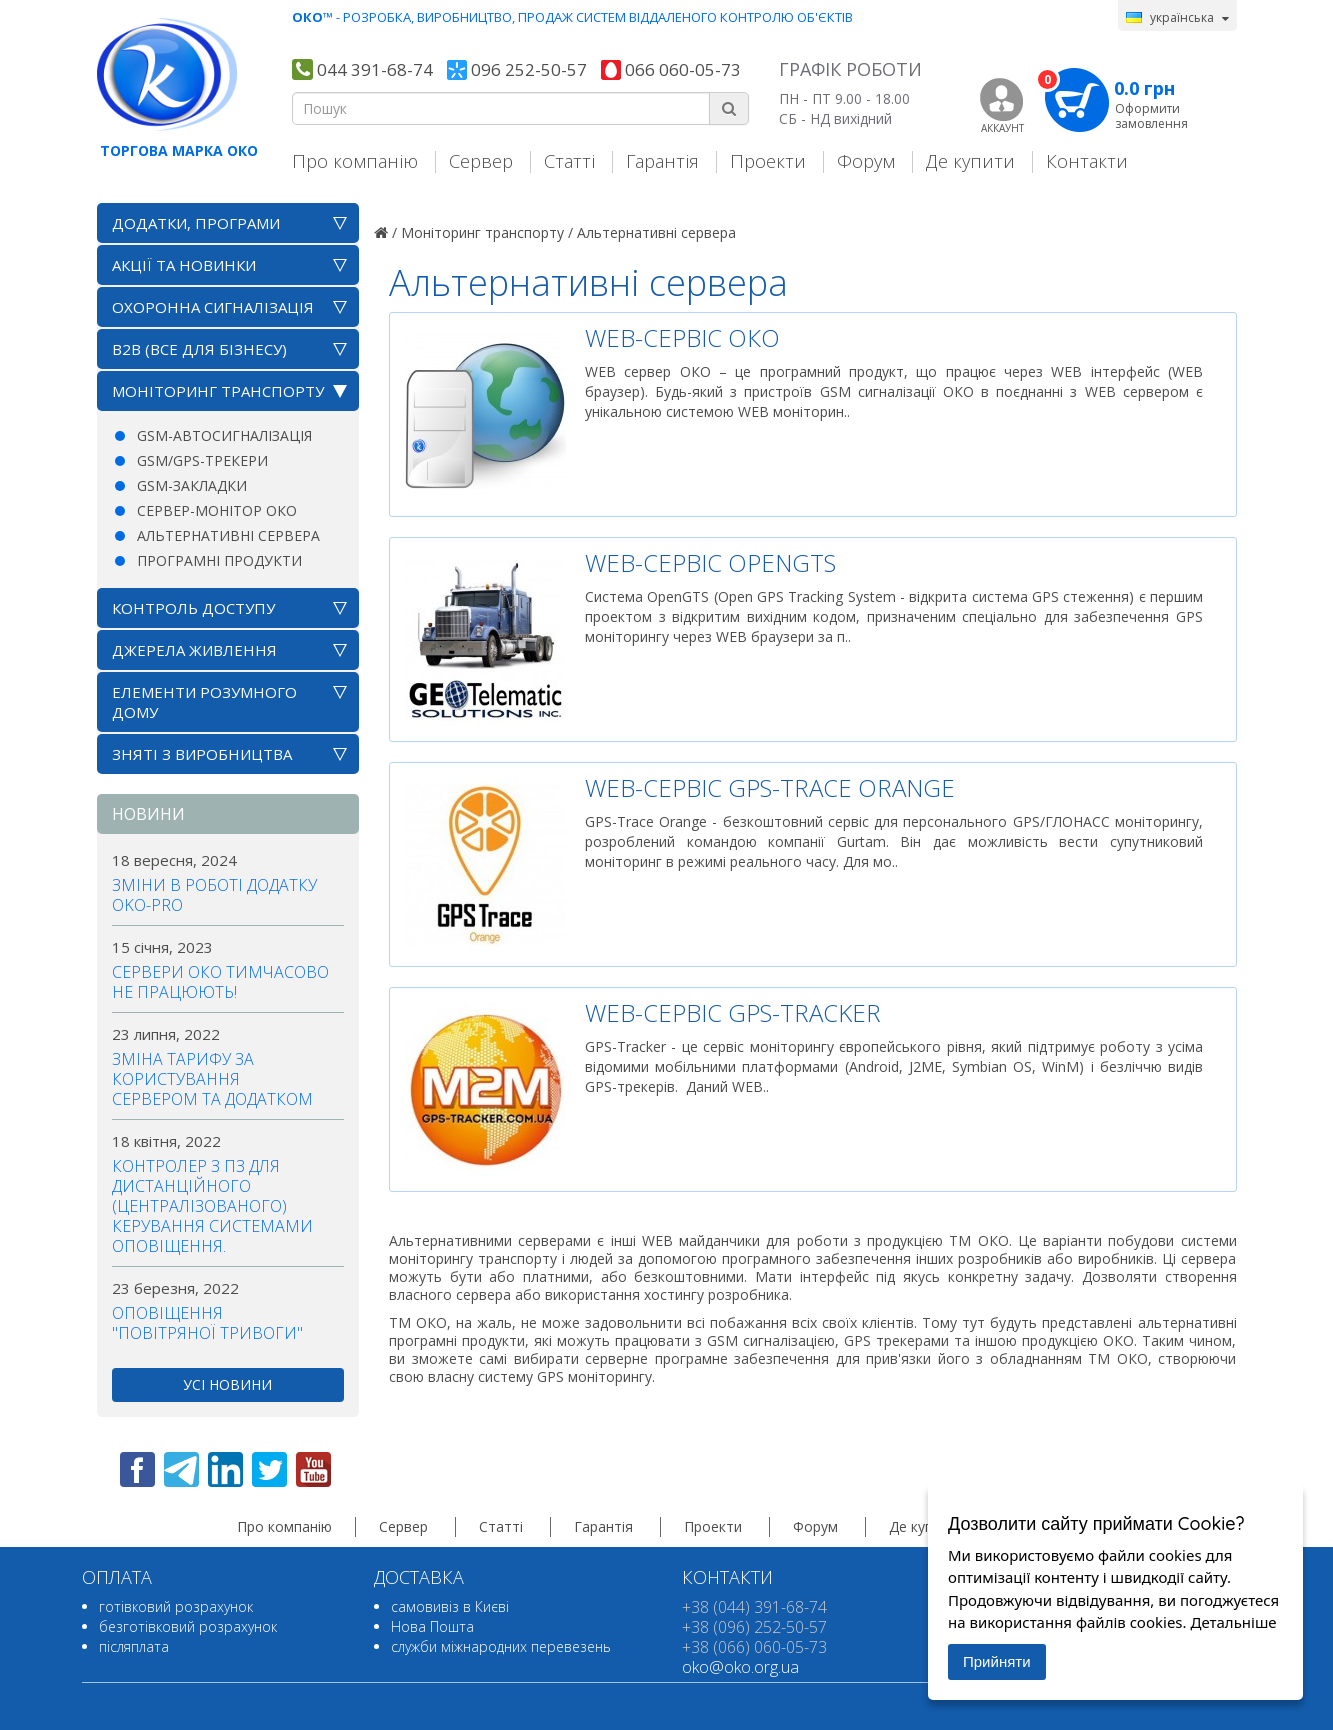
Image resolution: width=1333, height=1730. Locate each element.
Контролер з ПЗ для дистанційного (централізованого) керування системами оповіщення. (212, 1206)
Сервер (481, 160)
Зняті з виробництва (202, 754)
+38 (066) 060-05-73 (754, 1647)
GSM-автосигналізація (224, 435)
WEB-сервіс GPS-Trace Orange (770, 787)
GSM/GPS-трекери (202, 460)
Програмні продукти (219, 560)
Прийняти (997, 1661)
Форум (866, 160)
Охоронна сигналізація (213, 307)
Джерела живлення (194, 650)
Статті (569, 160)
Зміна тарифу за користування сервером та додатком (212, 1079)
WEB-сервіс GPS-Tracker (733, 1012)
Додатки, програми (196, 223)
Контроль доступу (193, 608)
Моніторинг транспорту (218, 391)
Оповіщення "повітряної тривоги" (207, 1323)
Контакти (1087, 160)
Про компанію (355, 160)
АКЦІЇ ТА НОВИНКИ (184, 265)
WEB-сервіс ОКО (682, 337)
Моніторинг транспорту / (487, 232)
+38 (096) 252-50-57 (754, 1627)
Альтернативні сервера (228, 535)
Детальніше (1233, 1622)
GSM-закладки (192, 485)
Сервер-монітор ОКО (217, 510)
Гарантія (662, 160)
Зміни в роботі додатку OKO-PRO (214, 895)
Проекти (768, 160)
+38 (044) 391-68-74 (754, 1607)
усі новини (227, 1384)
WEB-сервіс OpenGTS (710, 562)
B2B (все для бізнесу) (199, 349)
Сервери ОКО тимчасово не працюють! (220, 982)
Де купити (970, 160)
